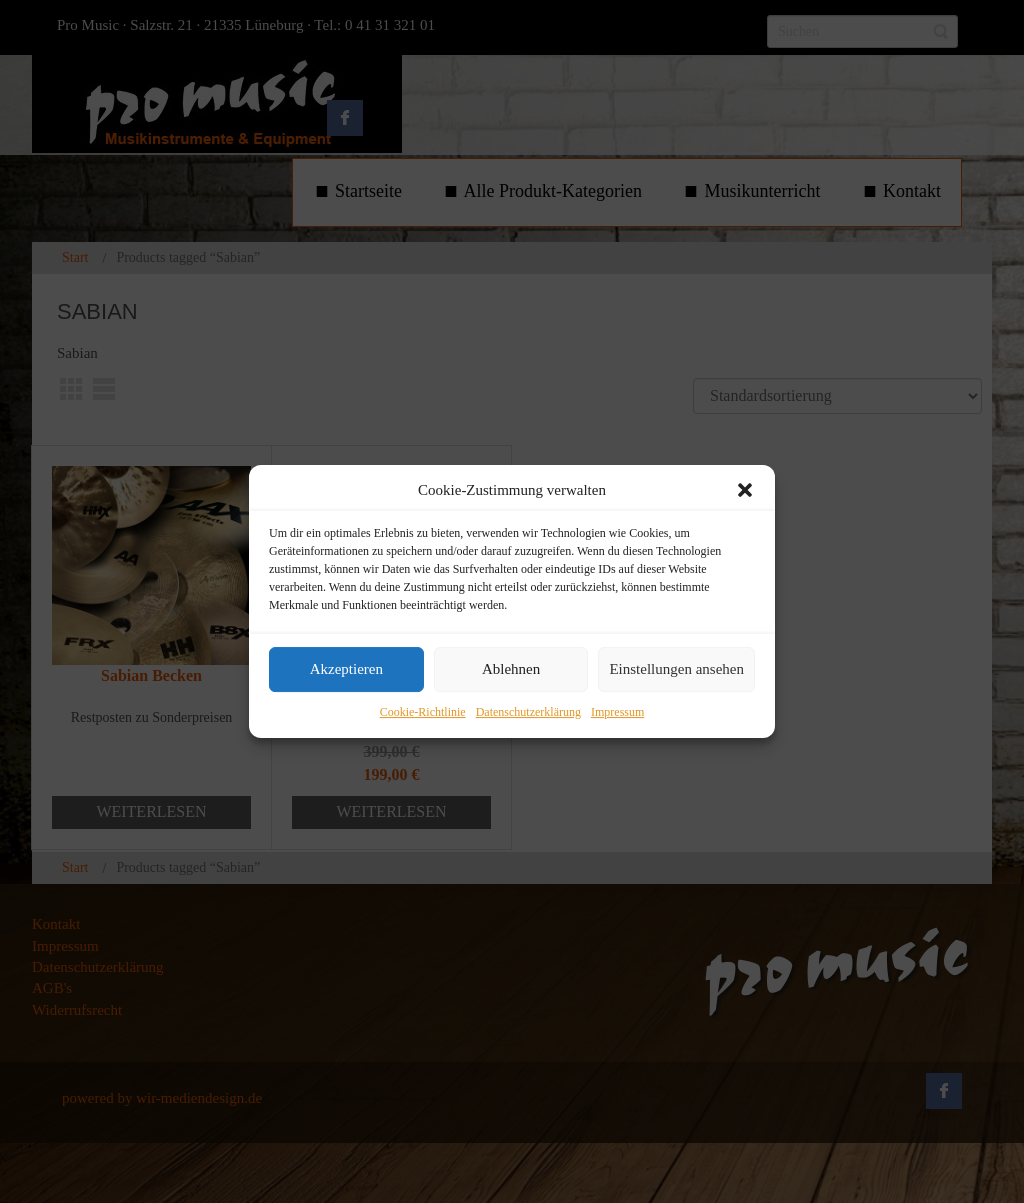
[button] (745, 490)
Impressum (617, 712)
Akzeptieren (346, 670)
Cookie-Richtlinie (423, 712)
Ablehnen (511, 670)
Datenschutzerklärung (528, 712)
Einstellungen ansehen (676, 670)
